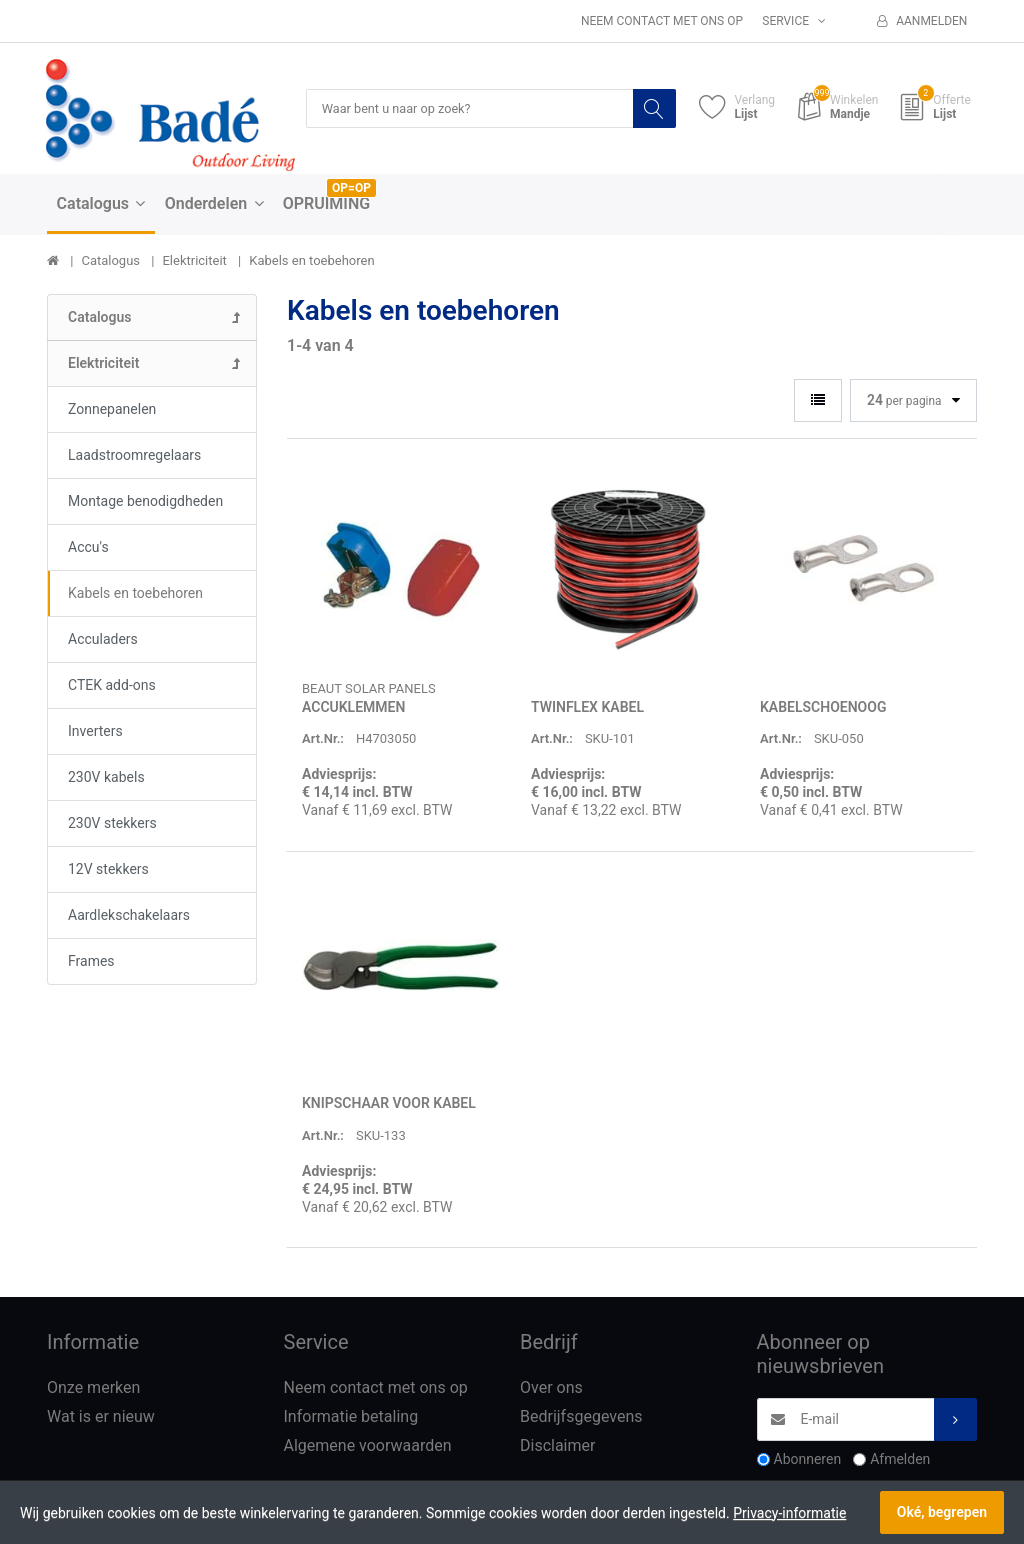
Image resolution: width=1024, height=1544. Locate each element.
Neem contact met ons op (662, 21)
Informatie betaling (351, 1417)
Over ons (551, 1388)
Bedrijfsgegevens (581, 1417)
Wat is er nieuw (101, 1417)
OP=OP (351, 189)
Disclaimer (557, 1446)
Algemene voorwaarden (368, 1446)
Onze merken (93, 1388)
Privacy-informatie (789, 1513)
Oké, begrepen (942, 1512)
